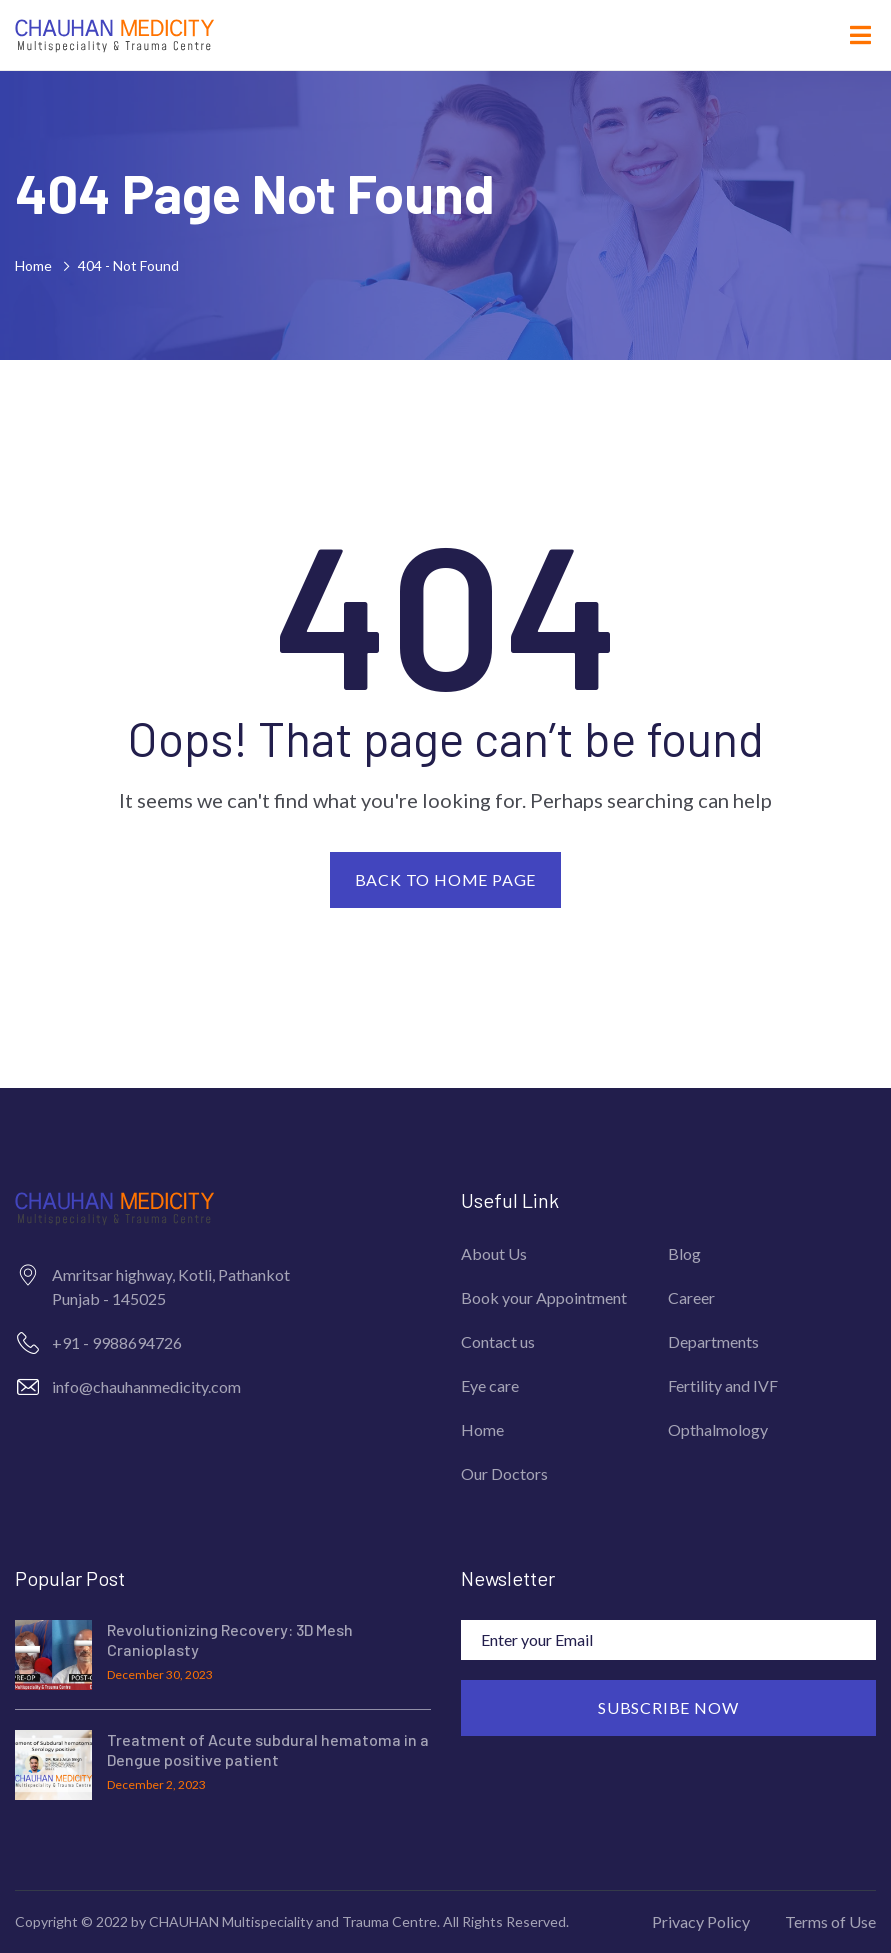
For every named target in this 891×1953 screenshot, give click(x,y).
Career (691, 1297)
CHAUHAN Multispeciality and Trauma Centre (293, 1921)
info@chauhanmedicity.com (146, 1386)
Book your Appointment (544, 1297)
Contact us (498, 1341)
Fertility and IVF (723, 1385)
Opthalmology (718, 1429)
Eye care (490, 1385)
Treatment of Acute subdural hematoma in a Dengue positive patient (268, 1750)
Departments (713, 1341)
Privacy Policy (701, 1921)
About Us (494, 1253)
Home (36, 265)
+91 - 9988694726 (117, 1342)
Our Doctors (504, 1473)
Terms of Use (830, 1921)
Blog (684, 1253)
